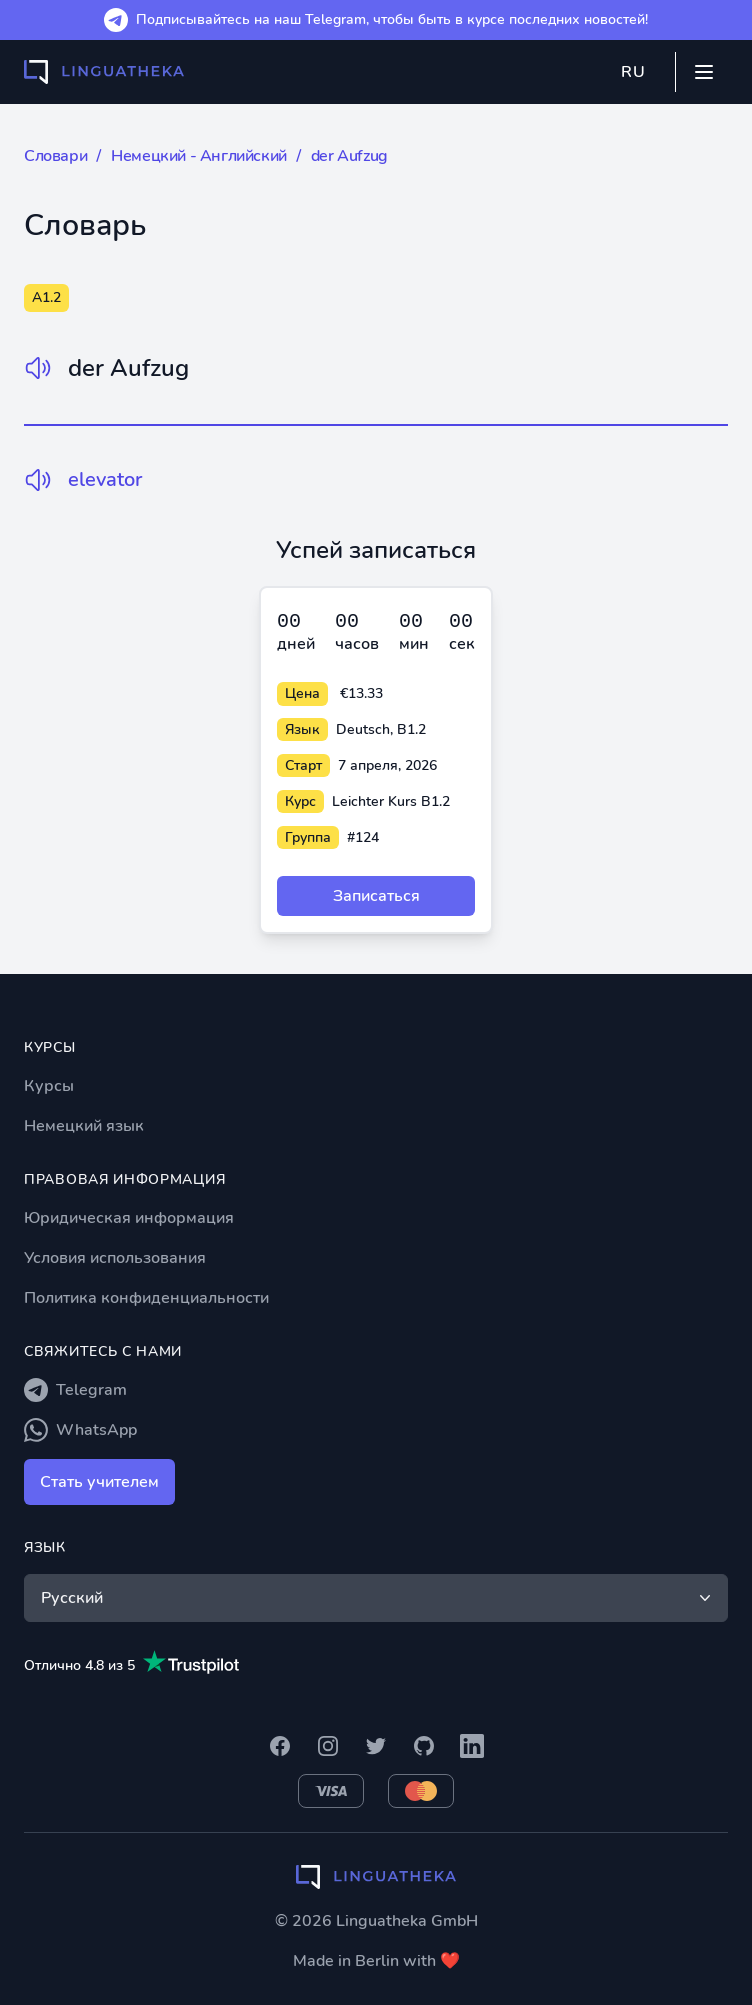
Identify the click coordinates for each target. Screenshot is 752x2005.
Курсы (49, 1086)
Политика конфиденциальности (146, 1298)
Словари (55, 156)
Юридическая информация (129, 1218)
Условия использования (115, 1258)
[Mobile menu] (704, 72)
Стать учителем (99, 1482)
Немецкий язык (84, 1126)
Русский (378, 1598)
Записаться (376, 896)
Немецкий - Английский (199, 156)
